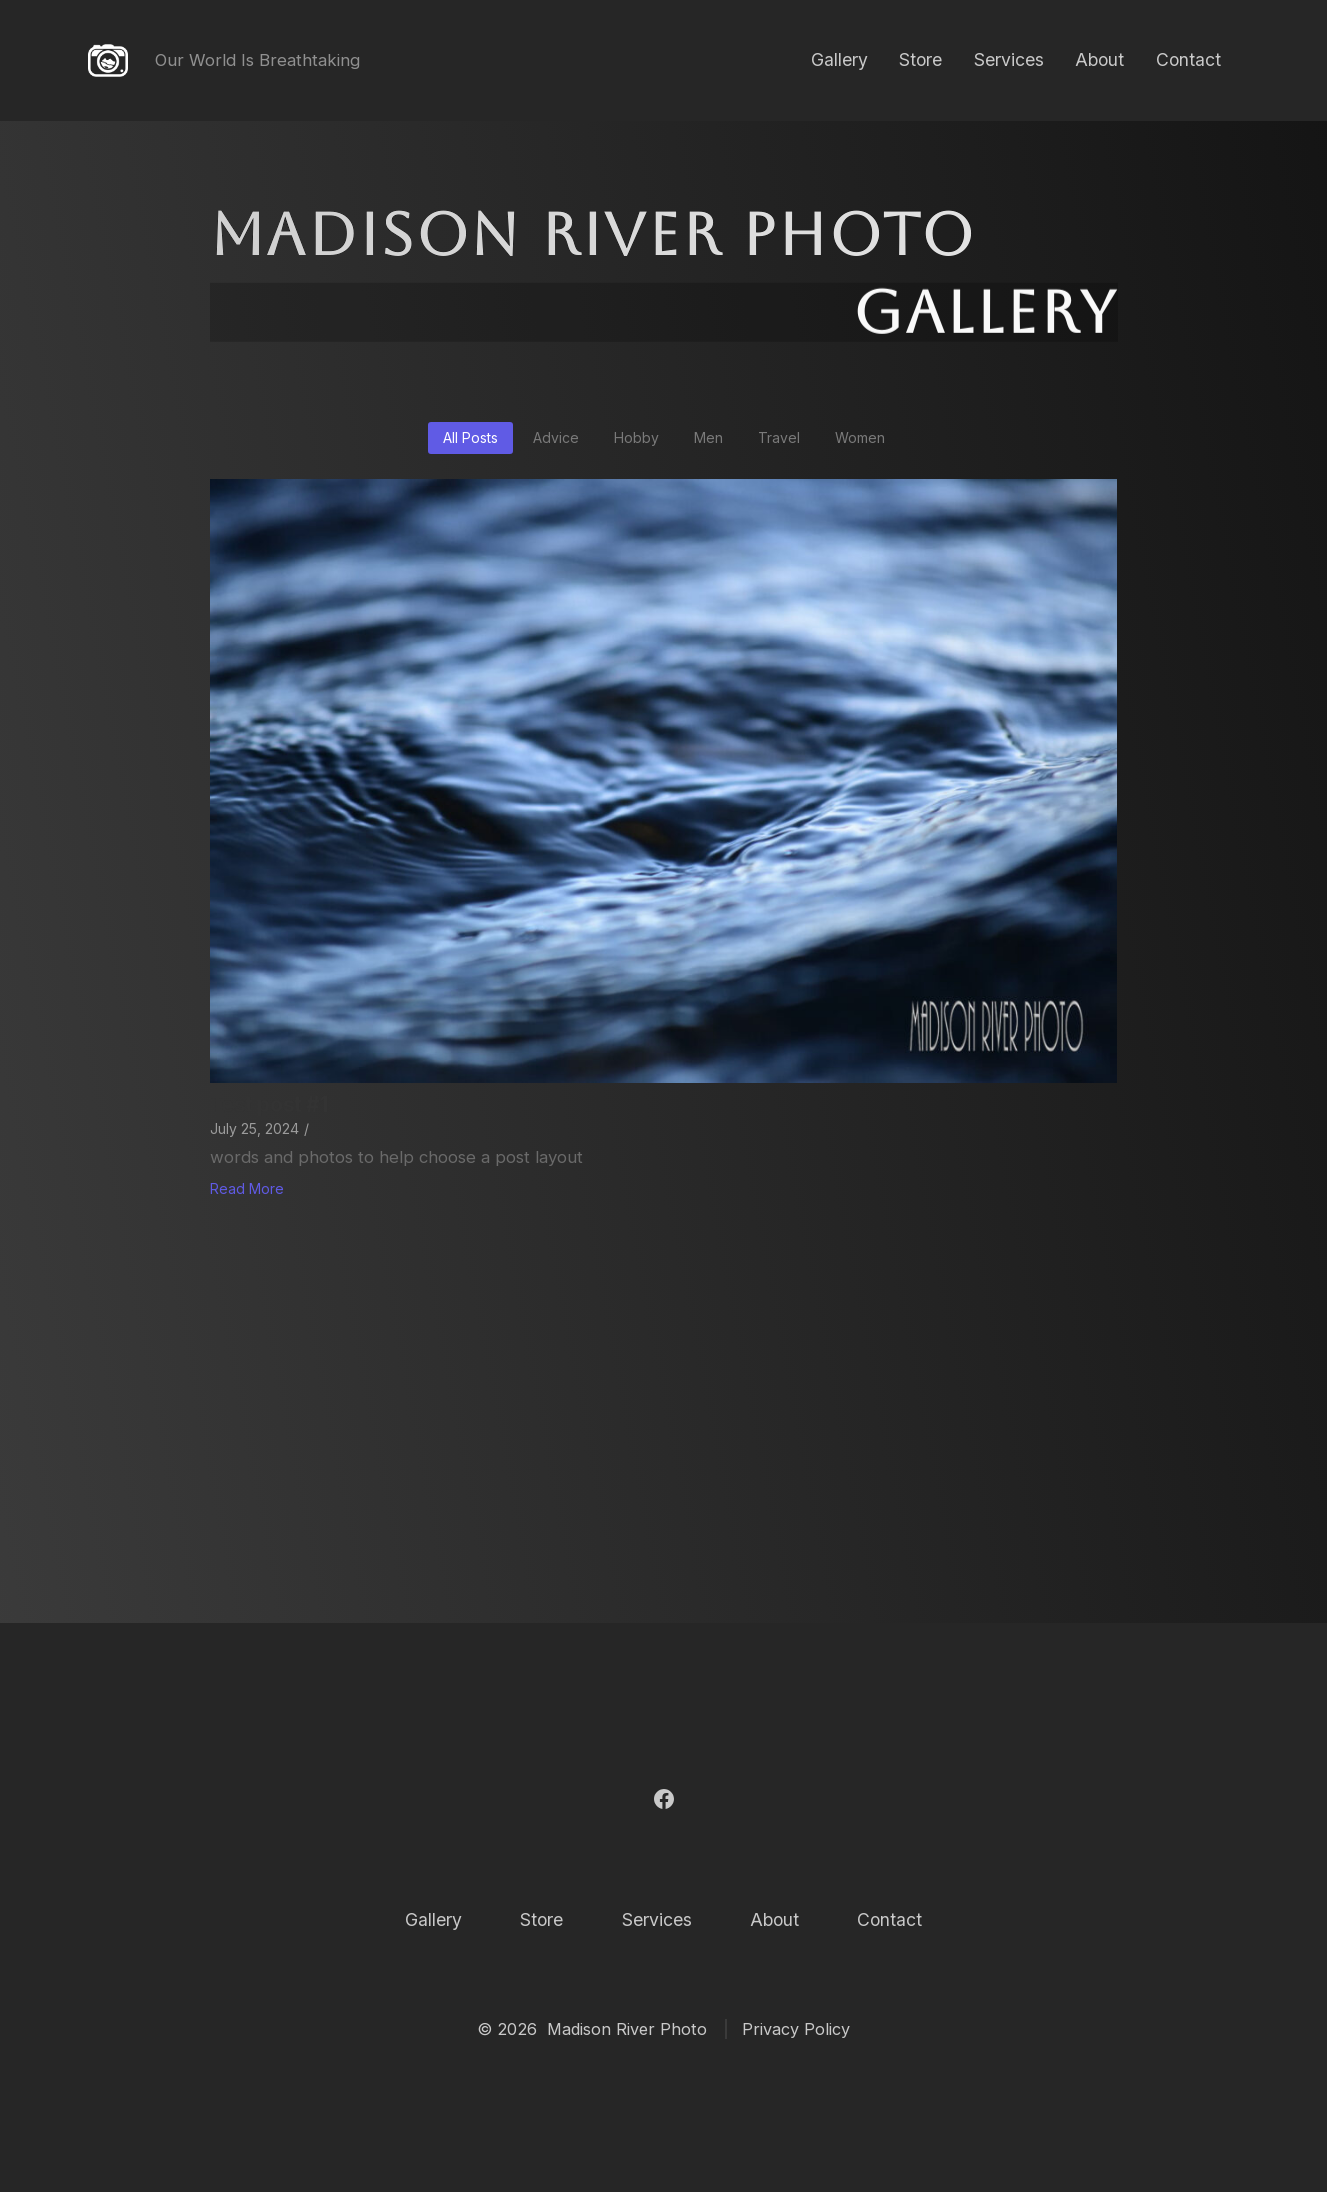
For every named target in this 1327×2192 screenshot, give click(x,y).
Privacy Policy (796, 2029)
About (1099, 59)
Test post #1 (269, 1104)
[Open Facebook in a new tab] (664, 1799)
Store (920, 59)
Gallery (839, 59)
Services (1009, 59)
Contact (1188, 59)
